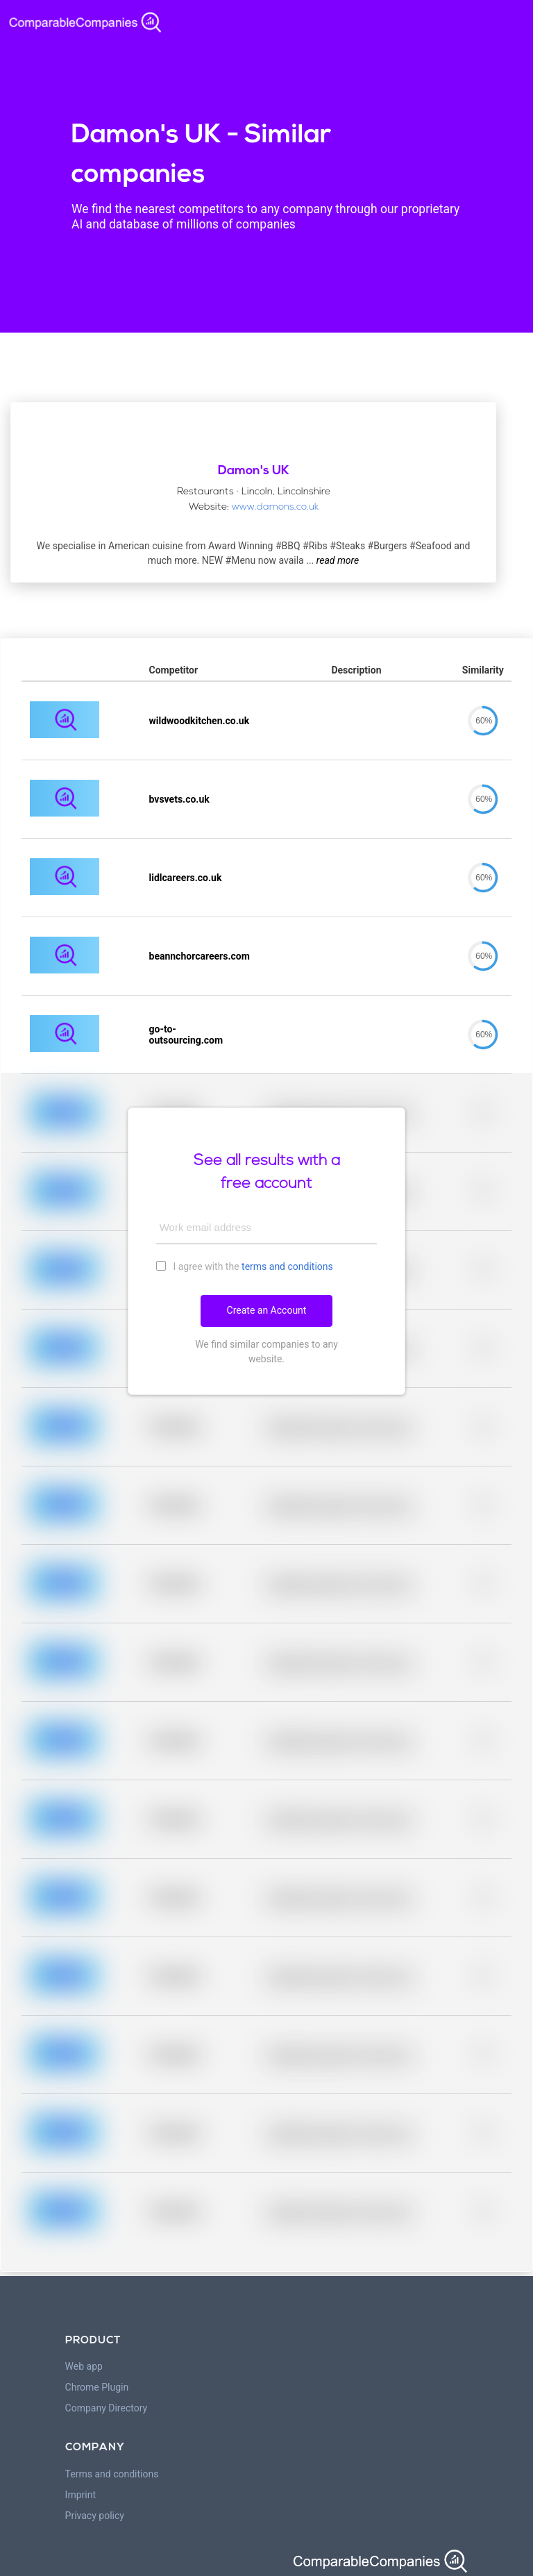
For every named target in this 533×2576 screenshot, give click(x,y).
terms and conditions (287, 1266)
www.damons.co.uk (275, 507)
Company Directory (106, 2408)
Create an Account (267, 1310)
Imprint (80, 2494)
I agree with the (244, 1266)
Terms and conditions (112, 2473)
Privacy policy (94, 2515)
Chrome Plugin (97, 2387)
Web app (84, 2366)
